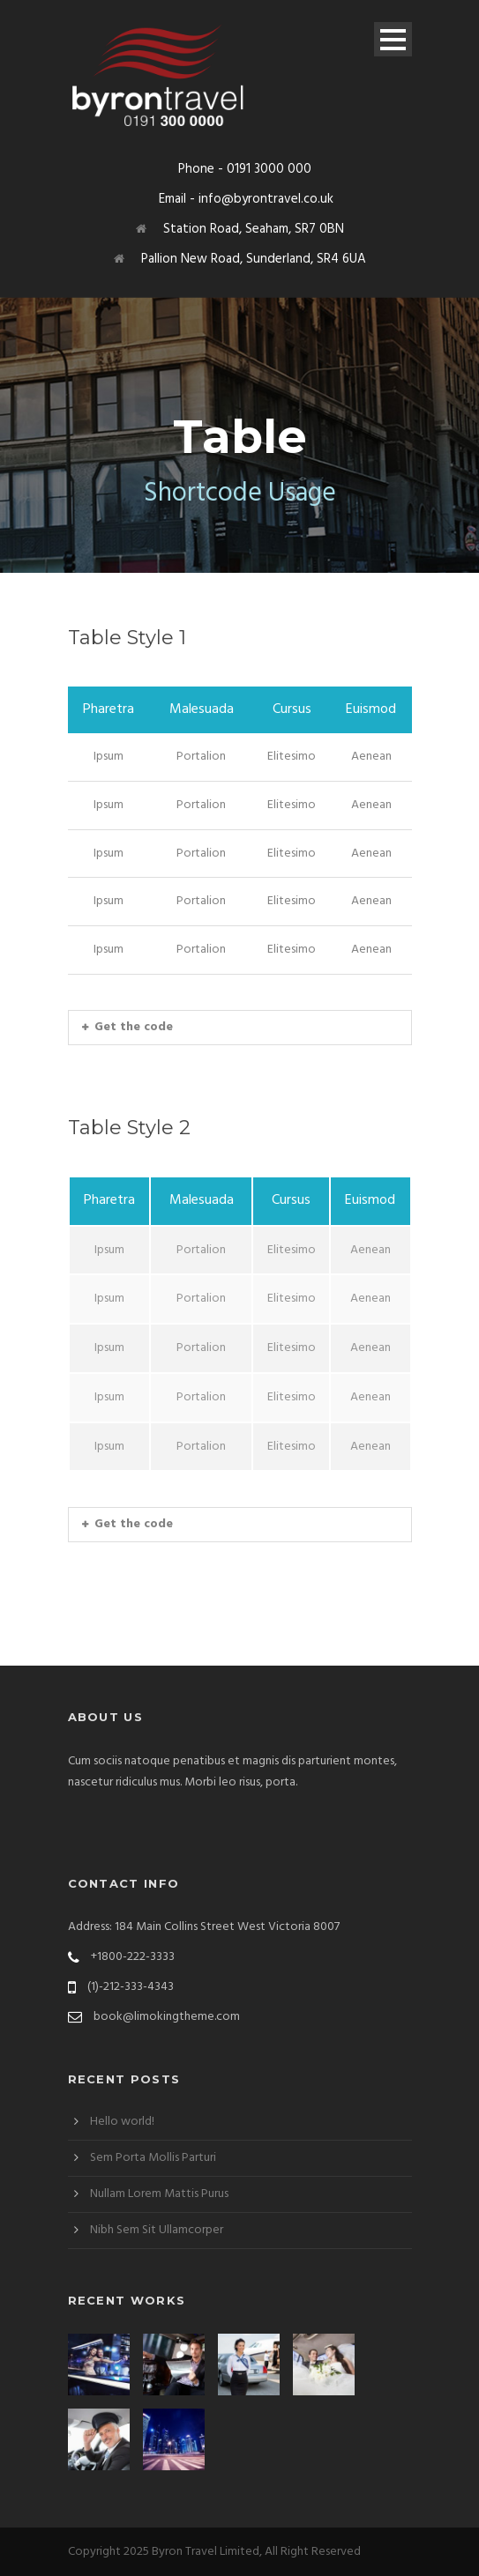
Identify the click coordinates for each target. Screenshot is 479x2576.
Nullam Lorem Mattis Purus (159, 2194)
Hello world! (122, 2122)
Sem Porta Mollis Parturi (153, 2158)
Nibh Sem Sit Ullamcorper (156, 2230)
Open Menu (393, 39)
